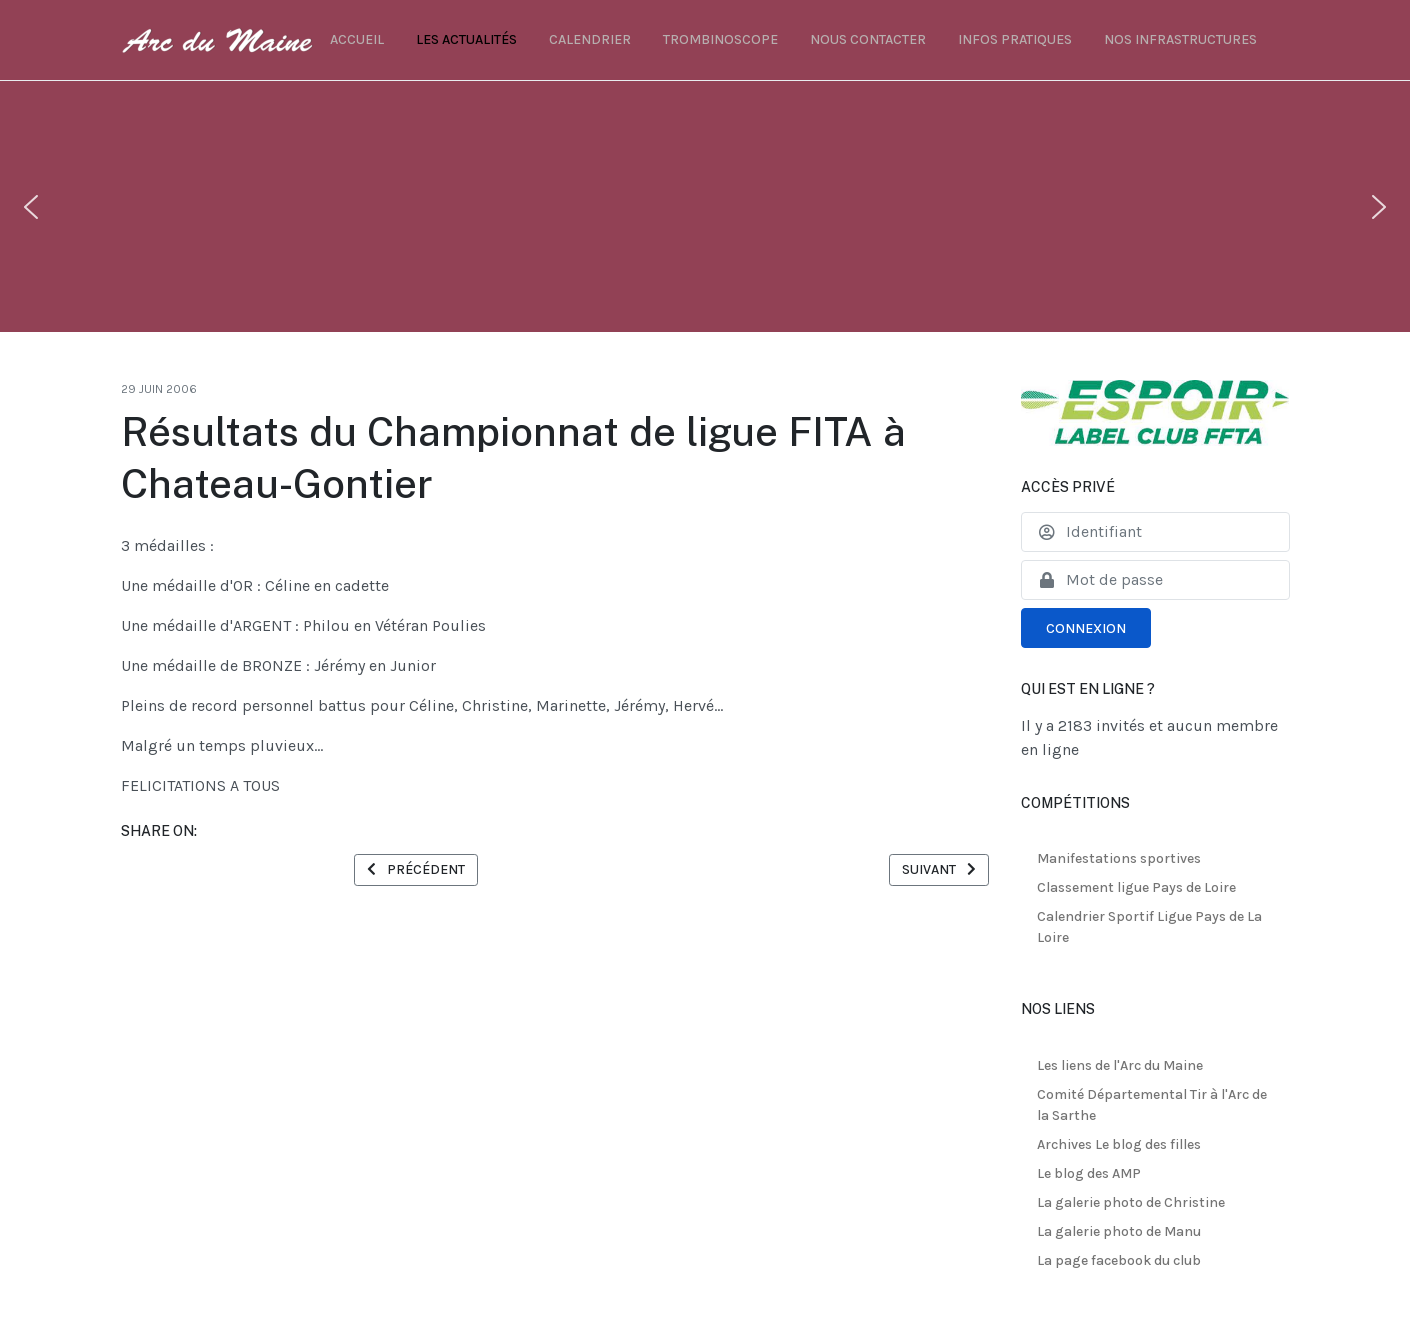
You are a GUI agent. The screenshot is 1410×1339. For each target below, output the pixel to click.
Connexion (1086, 628)
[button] (31, 207)
